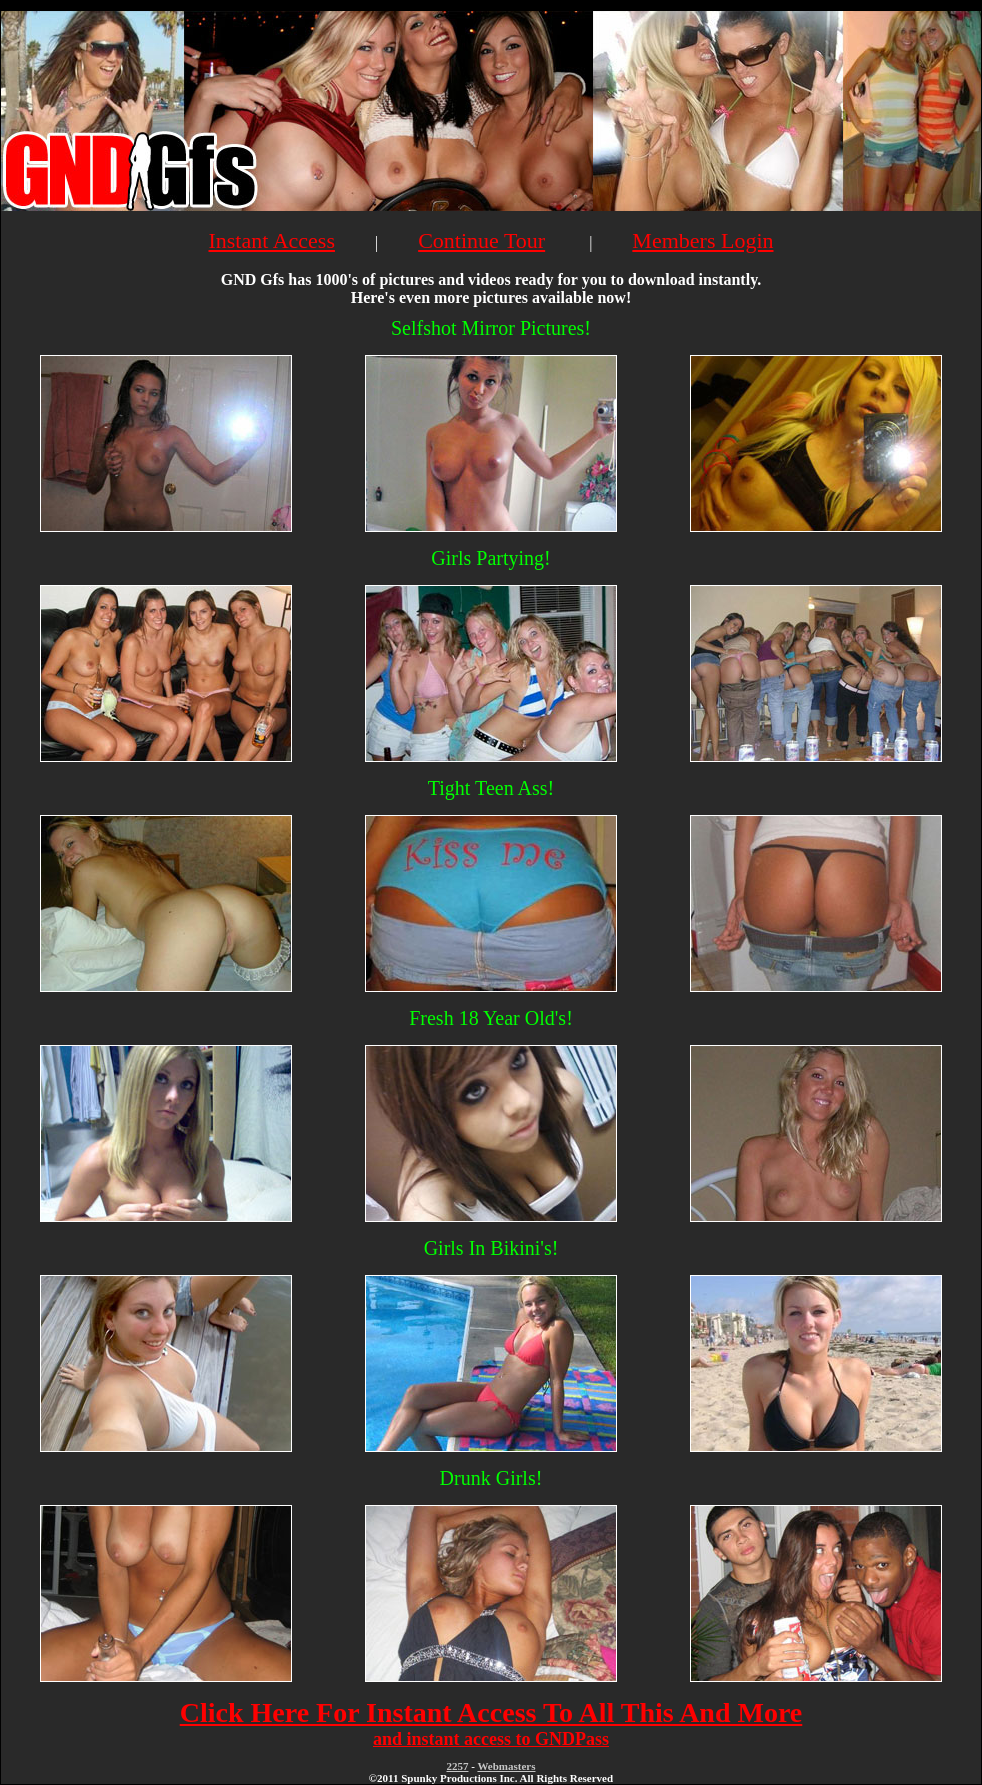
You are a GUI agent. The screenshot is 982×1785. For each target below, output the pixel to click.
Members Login (702, 240)
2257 (457, 1766)
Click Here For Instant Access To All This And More (491, 1712)
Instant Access (271, 240)
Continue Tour (481, 240)
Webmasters (506, 1766)
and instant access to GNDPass (491, 1739)
